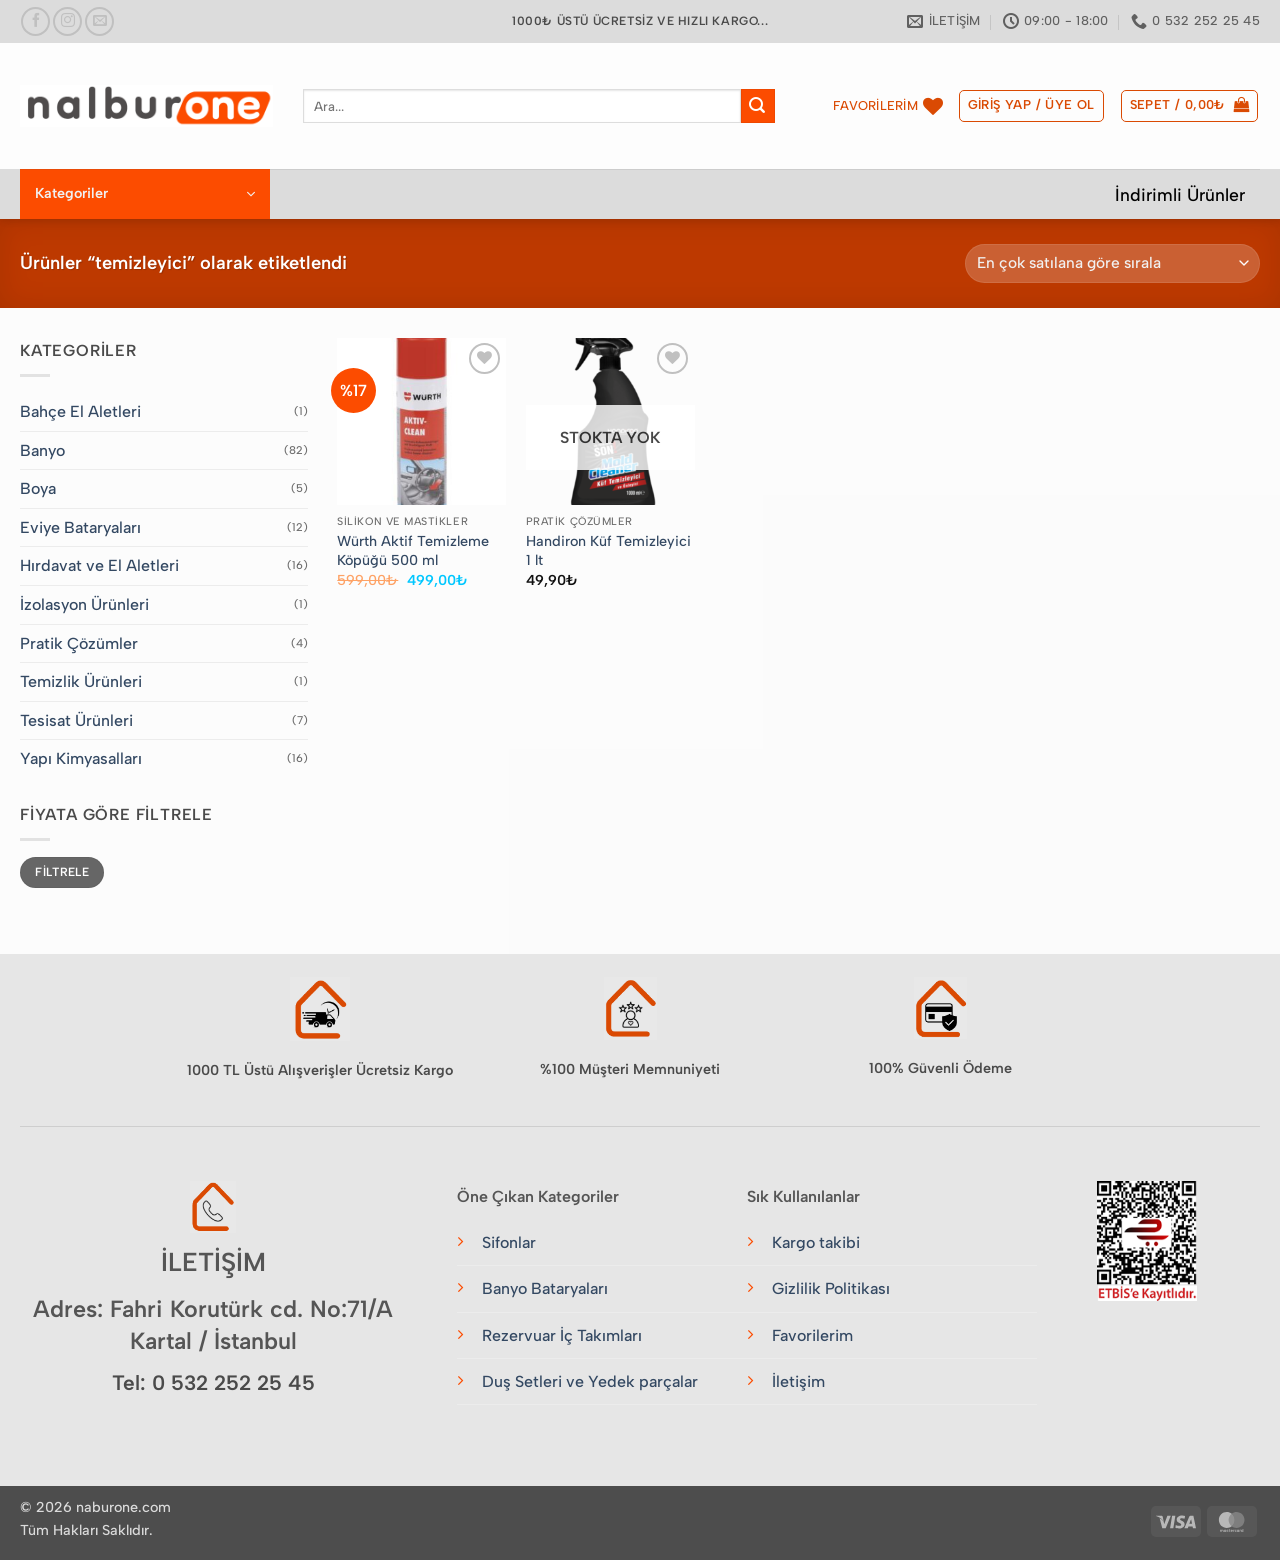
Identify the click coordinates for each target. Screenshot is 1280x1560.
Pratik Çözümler (79, 643)
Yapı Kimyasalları (81, 758)
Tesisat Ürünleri (76, 720)
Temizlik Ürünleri (81, 681)
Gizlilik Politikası (831, 1288)
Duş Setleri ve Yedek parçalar (590, 1381)
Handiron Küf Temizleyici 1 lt (608, 550)
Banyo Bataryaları (545, 1288)
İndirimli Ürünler (1180, 194)
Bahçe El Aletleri (80, 411)
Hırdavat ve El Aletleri (99, 565)
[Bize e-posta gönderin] (99, 21)
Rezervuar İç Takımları (562, 1335)
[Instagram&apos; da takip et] (67, 21)
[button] (1031, 106)
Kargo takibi (816, 1242)
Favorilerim (812, 1335)
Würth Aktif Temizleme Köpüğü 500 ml (413, 550)
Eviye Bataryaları (80, 527)
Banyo (42, 450)
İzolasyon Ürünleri (84, 604)
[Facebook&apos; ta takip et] (35, 21)
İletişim (798, 1381)
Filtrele (62, 872)
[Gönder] (758, 106)
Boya (38, 488)
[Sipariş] (1112, 263)
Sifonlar (509, 1242)
